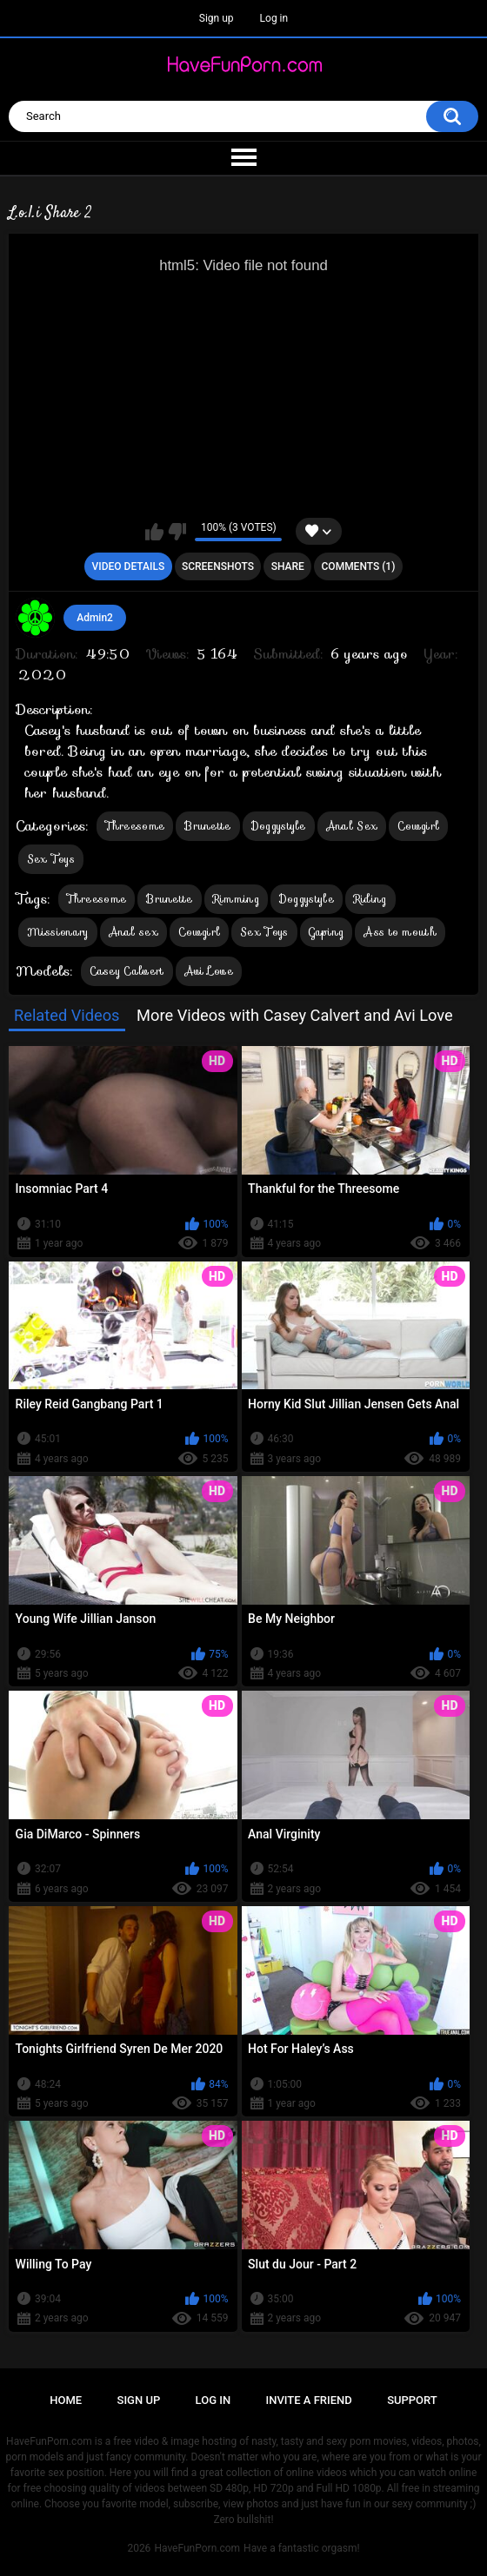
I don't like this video (177, 531)
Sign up (216, 18)
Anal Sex (351, 826)
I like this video (154, 531)
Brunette (207, 826)
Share (287, 566)
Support (412, 2400)
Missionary (58, 932)
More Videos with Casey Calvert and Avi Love (295, 1015)
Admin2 (95, 618)
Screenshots (218, 566)
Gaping (326, 932)
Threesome (135, 826)
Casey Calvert (127, 971)
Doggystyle (278, 826)
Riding (370, 899)
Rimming (236, 899)
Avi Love (208, 971)
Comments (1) (359, 566)
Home (66, 2400)
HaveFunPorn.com (197, 2548)
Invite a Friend (309, 2400)
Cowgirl (418, 826)
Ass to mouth (400, 932)
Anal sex (133, 932)
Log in (274, 18)
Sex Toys (51, 859)
